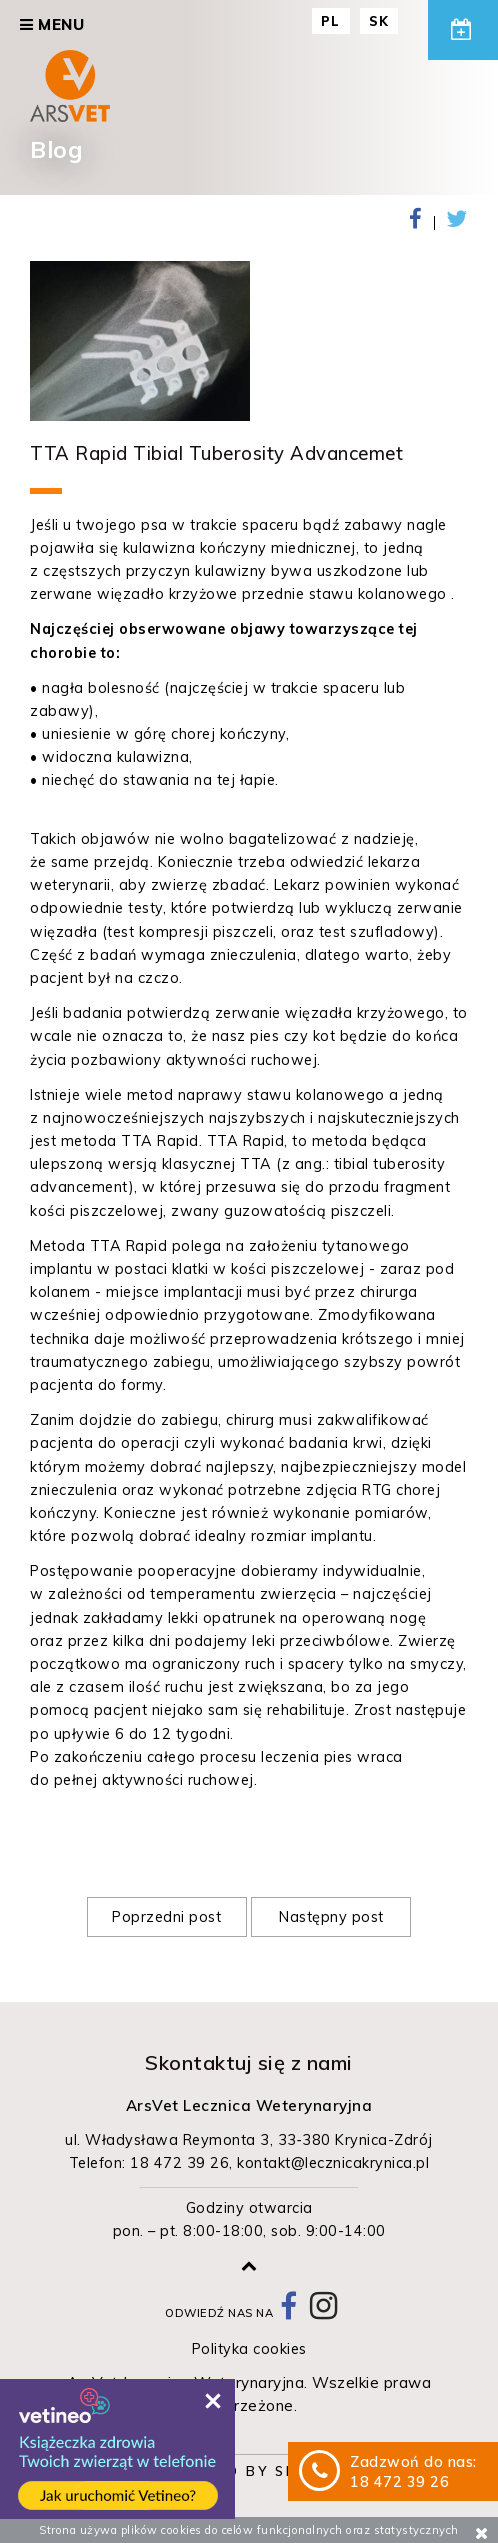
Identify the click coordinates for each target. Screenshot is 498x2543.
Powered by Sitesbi (249, 2471)
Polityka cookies (249, 2349)
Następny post (331, 1917)
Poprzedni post (166, 1917)
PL (333, 21)
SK (379, 21)
